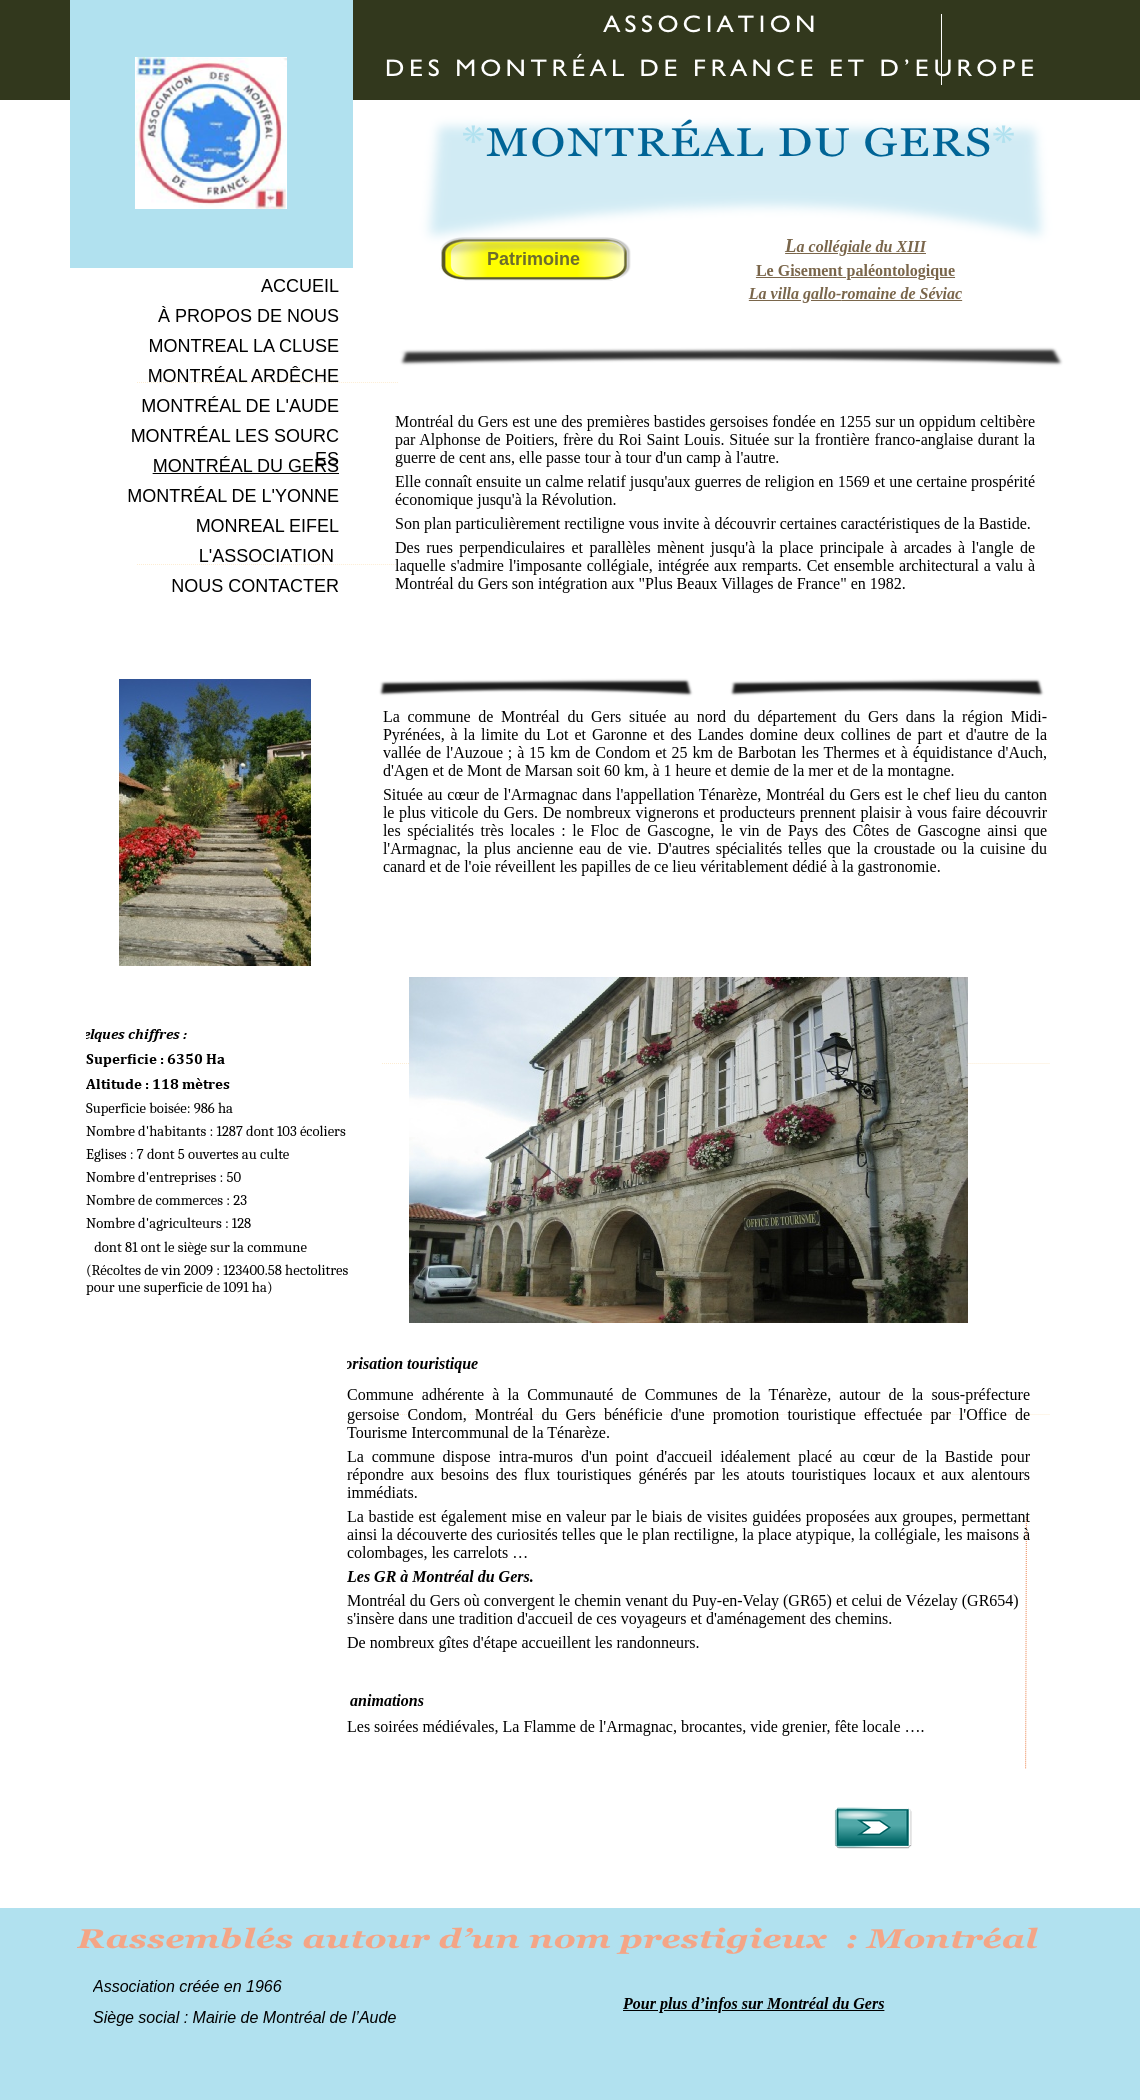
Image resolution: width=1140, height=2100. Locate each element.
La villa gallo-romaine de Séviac (855, 293)
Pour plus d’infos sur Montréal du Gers (753, 2003)
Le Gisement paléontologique (855, 270)
